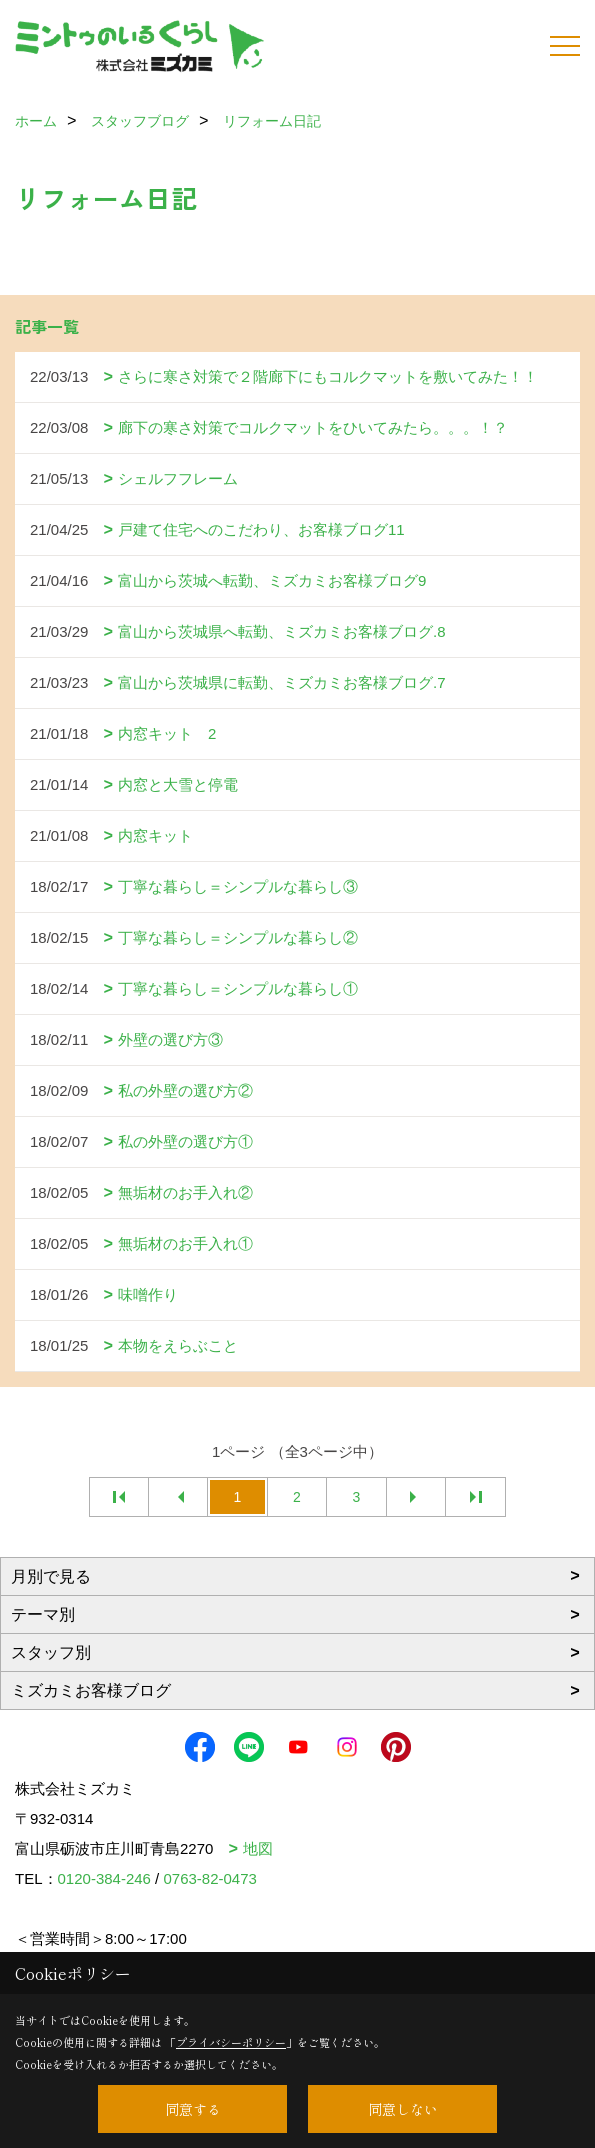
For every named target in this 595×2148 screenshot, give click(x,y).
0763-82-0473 (209, 1878)
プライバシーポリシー (231, 2042)
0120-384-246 (104, 1878)
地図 (258, 1848)
